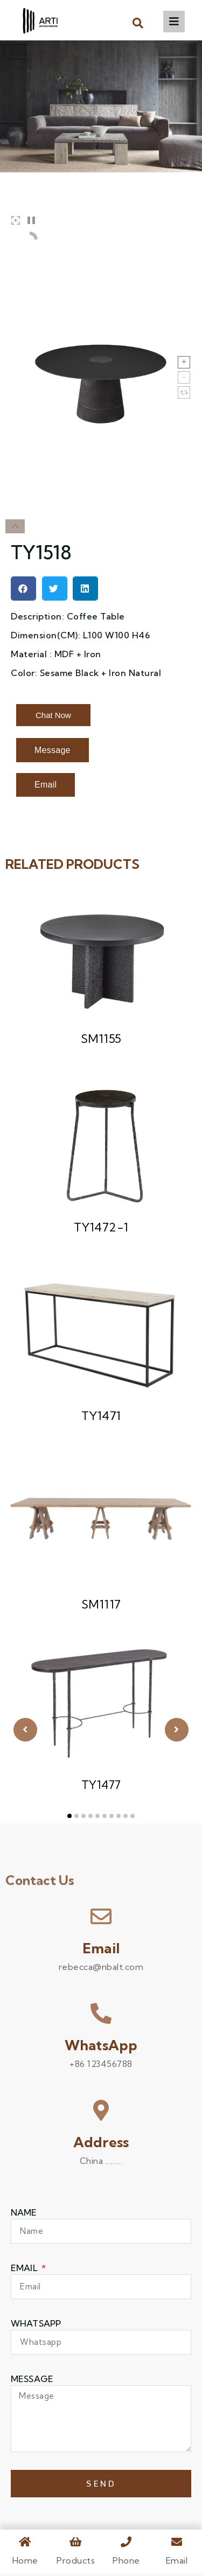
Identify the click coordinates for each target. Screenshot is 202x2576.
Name (24, 2215)
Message (32, 2381)
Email (101, 1951)
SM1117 (101, 1606)
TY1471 (101, 1418)
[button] (138, 23)
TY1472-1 (101, 1229)
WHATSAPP (36, 2326)
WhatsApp (101, 2048)
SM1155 (101, 1041)
